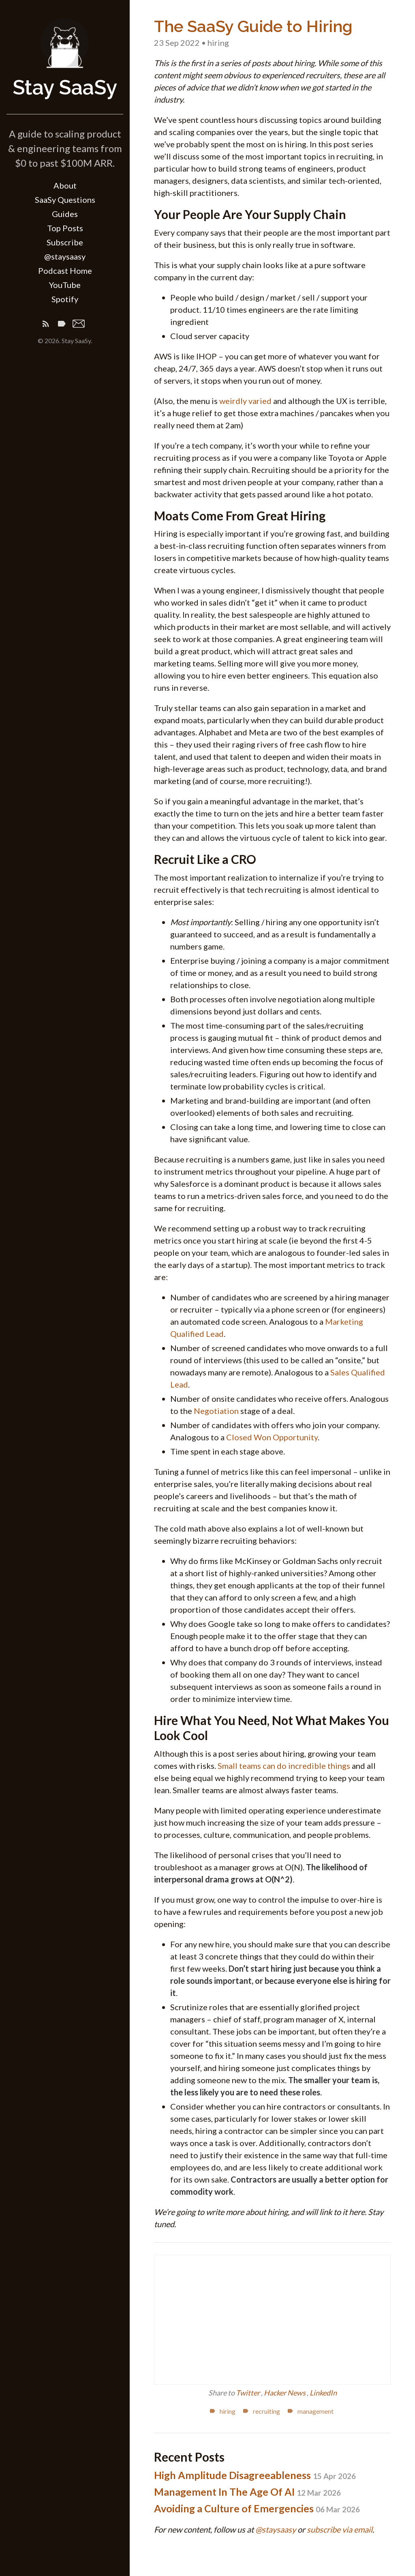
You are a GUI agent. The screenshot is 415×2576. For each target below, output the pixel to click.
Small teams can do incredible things (284, 1765)
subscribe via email (339, 2529)
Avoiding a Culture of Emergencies (257, 2508)
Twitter (248, 2392)
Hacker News (285, 2392)
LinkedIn (323, 2392)
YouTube (65, 285)
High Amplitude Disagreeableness (255, 2475)
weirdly (233, 401)
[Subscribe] (46, 325)
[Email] (79, 325)
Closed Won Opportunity (272, 1437)
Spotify (64, 299)
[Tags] (61, 325)
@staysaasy (65, 256)
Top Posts (65, 228)
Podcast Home (65, 270)
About (65, 185)
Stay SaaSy (65, 87)
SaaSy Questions (65, 199)
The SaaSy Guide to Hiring (253, 26)
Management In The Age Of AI (247, 2492)
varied (260, 401)
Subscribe (65, 242)
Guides (65, 214)
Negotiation (216, 1411)
